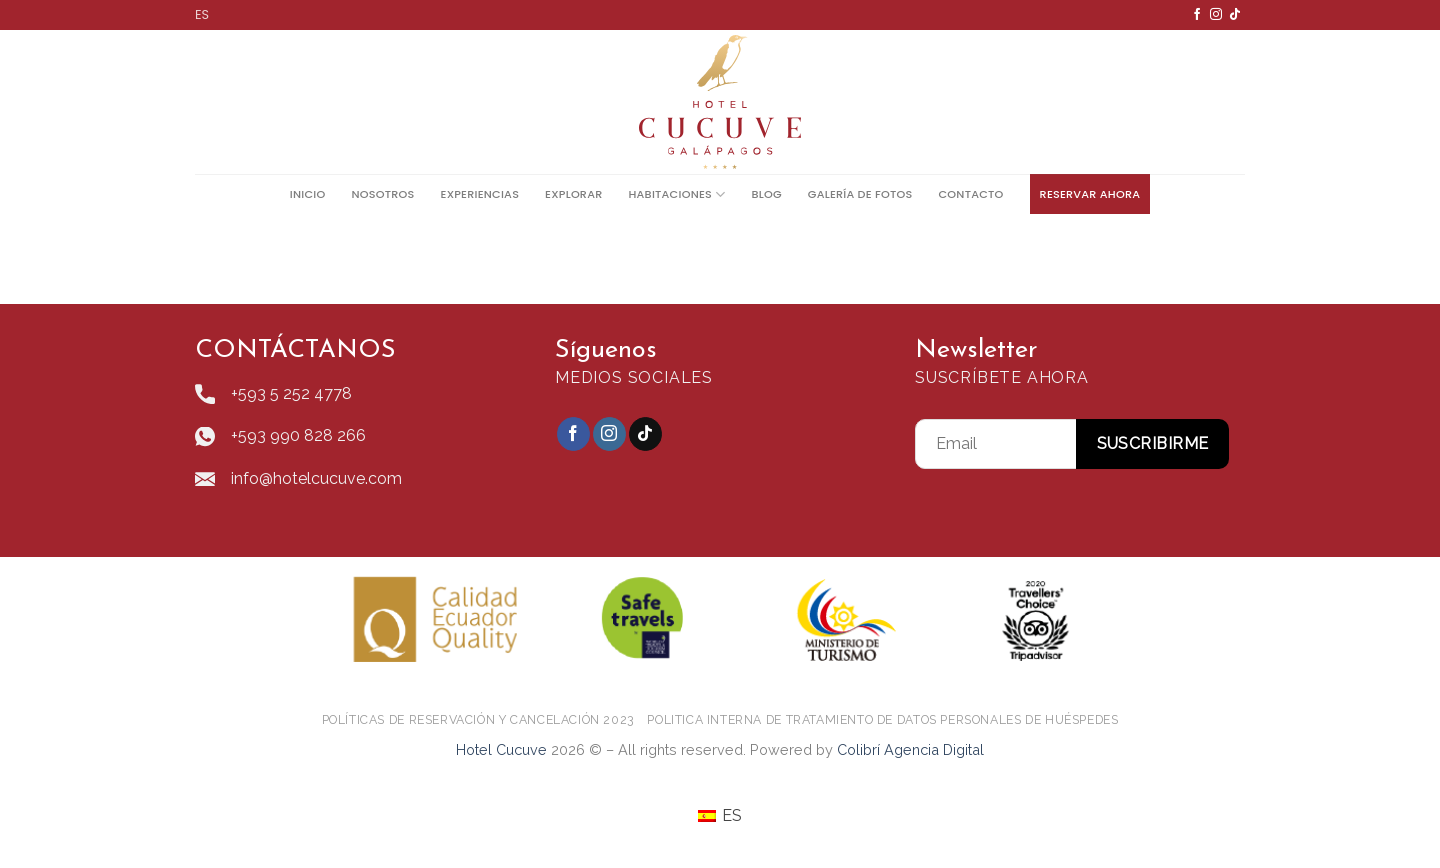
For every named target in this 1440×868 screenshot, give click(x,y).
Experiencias (480, 194)
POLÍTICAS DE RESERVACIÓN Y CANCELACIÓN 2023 (478, 719)
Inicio (308, 194)
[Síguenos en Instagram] (1216, 15)
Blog (766, 194)
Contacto (970, 194)
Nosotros (382, 194)
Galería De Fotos (860, 194)
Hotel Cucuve (501, 749)
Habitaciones (676, 194)
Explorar (573, 194)
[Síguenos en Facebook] (1197, 15)
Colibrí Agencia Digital (910, 749)
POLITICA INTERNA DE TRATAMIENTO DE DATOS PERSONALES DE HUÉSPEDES (882, 719)
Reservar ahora (1090, 194)
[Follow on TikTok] (1235, 15)
